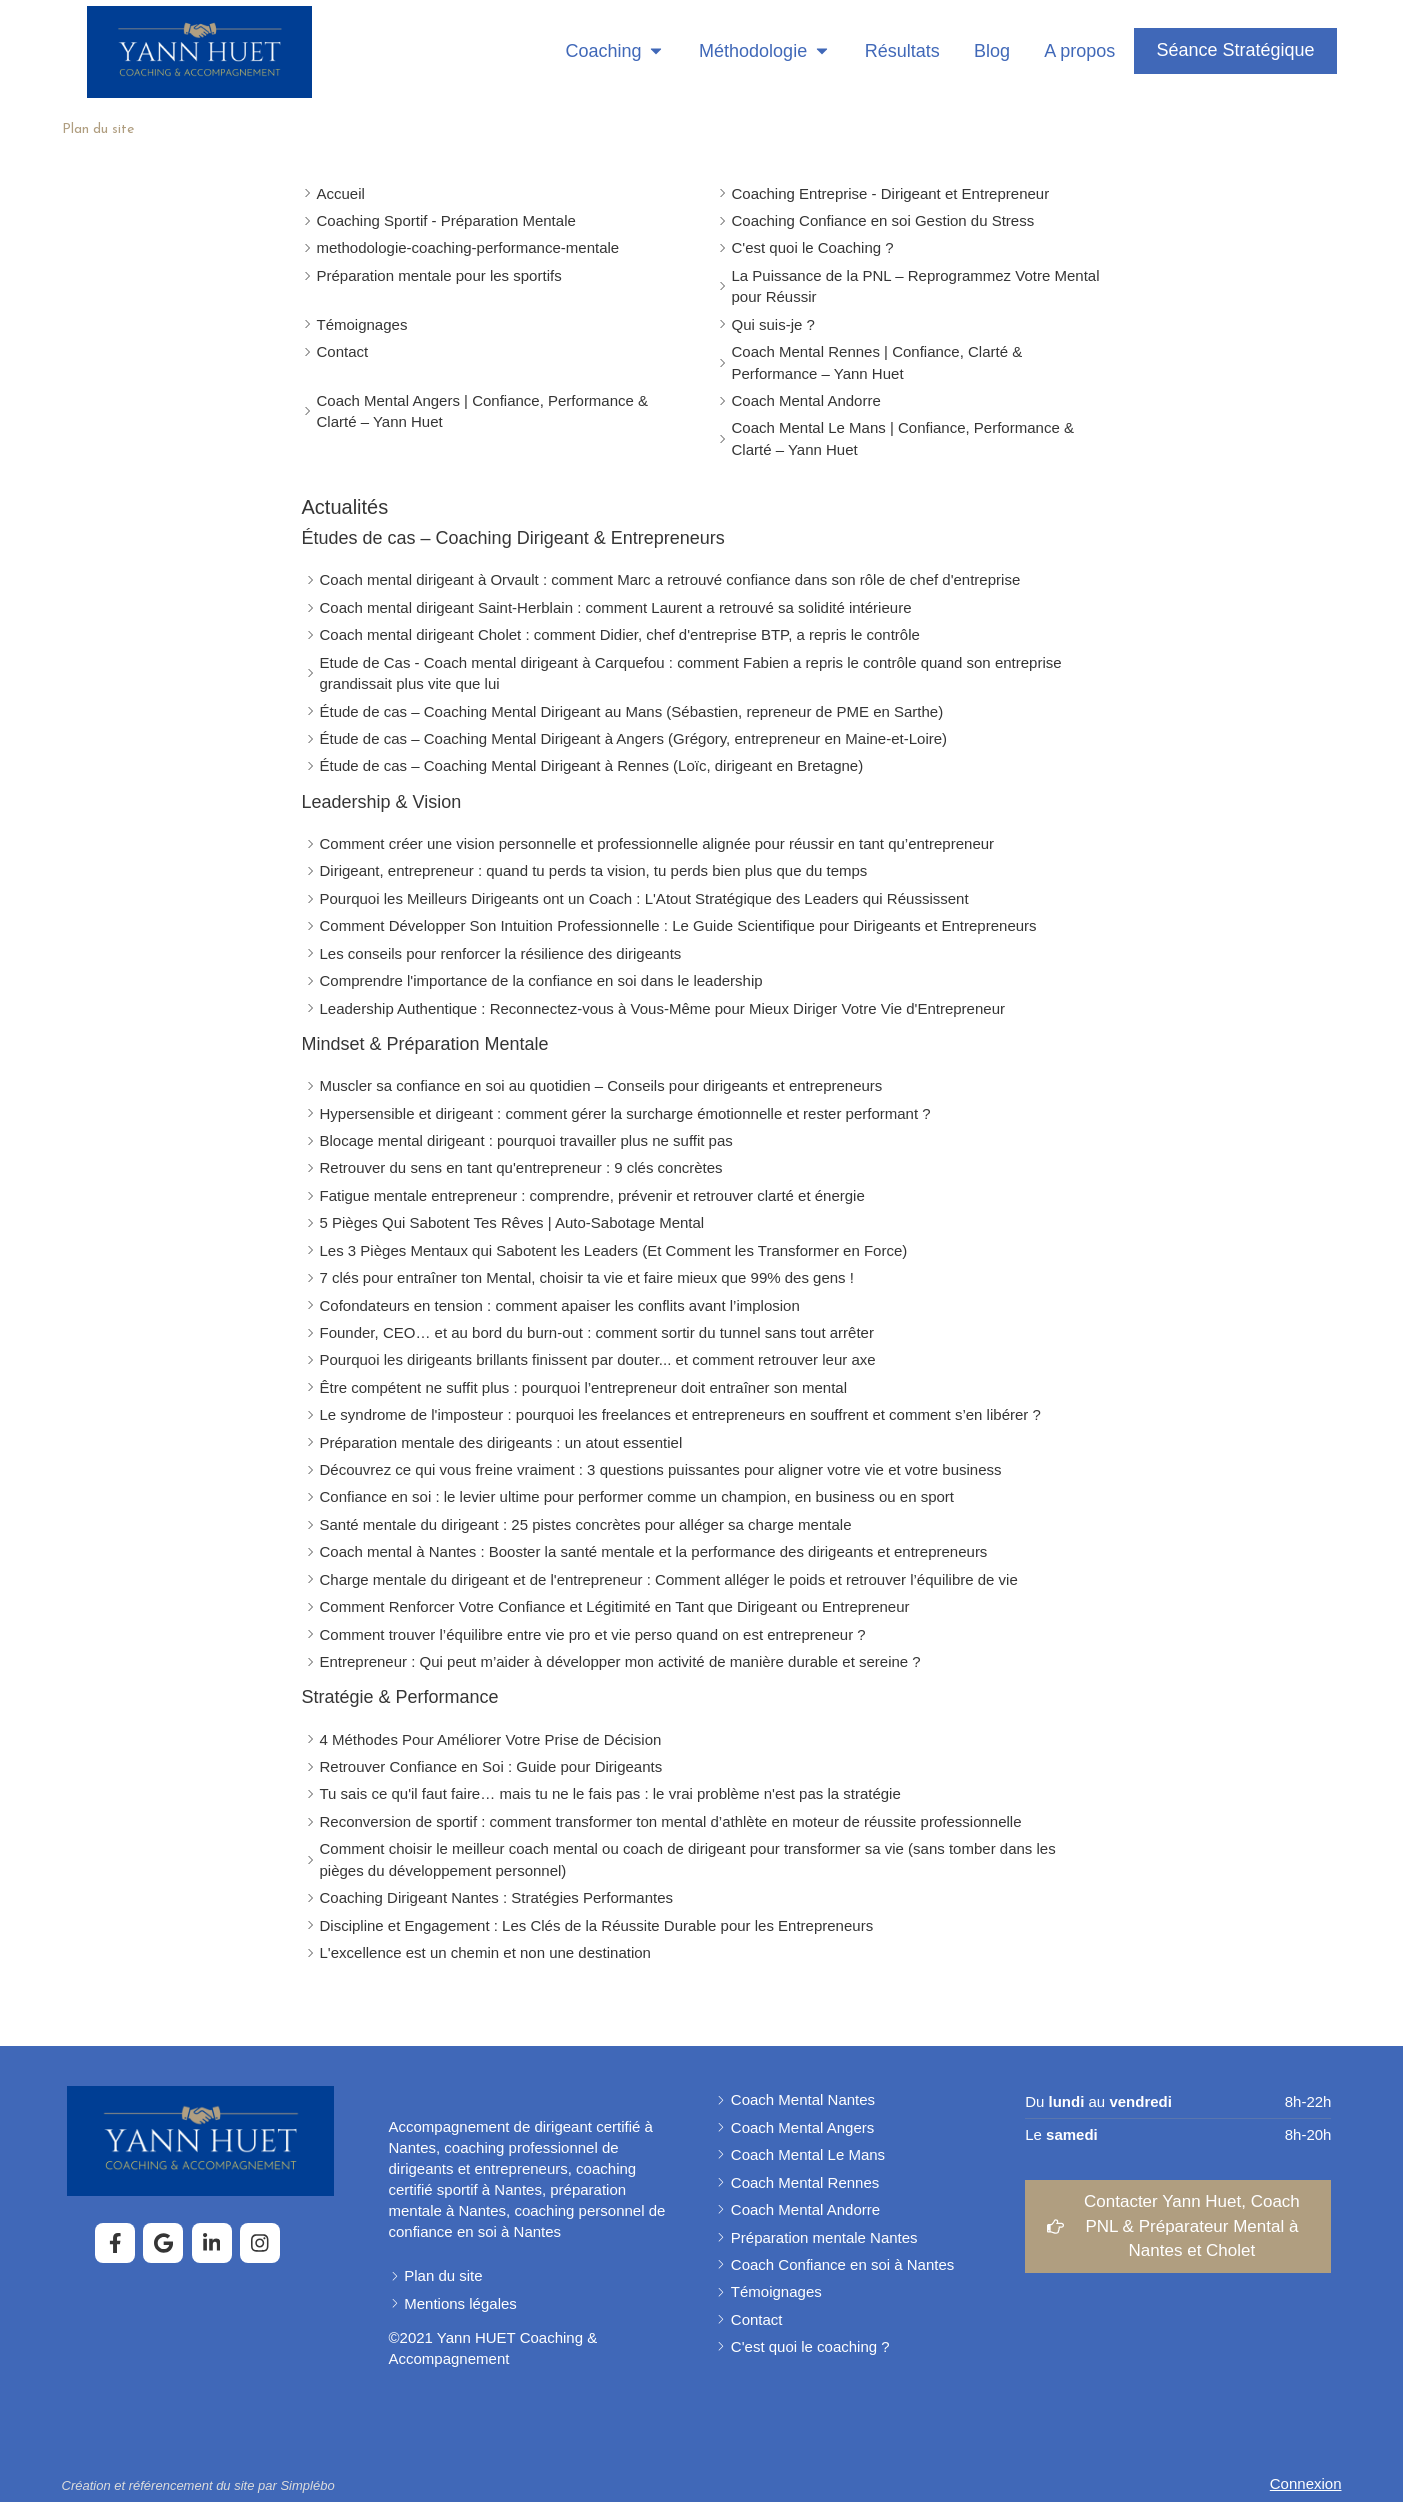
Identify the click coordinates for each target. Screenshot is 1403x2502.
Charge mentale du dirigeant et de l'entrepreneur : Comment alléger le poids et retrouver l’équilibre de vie (669, 1579)
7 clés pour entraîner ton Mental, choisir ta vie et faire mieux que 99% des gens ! (587, 1277)
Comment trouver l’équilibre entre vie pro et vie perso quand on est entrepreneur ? (593, 1634)
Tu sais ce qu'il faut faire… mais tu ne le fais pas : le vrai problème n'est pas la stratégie (610, 1793)
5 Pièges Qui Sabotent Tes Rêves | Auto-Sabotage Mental (512, 1222)
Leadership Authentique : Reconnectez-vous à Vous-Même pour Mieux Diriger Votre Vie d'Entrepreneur (662, 1008)
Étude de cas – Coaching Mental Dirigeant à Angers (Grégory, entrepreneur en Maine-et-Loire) (634, 738)
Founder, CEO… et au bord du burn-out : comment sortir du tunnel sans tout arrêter (597, 1332)
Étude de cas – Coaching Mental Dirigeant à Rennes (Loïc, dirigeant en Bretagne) (592, 765)
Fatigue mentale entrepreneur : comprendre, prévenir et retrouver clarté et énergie (592, 1195)
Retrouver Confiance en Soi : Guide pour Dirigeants (491, 1766)
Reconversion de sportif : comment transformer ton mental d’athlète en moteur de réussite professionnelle (671, 1821)
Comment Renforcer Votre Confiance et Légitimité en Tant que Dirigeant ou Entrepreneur (615, 1606)
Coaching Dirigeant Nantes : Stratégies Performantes (497, 1897)
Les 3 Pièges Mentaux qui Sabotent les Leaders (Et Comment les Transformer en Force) (614, 1250)
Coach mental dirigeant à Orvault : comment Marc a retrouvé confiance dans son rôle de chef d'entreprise (670, 579)
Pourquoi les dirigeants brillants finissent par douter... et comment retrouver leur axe (598, 1359)
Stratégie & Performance (400, 1697)
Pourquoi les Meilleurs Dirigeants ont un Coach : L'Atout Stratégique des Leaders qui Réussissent (644, 898)
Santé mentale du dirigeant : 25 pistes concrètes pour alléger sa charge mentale (586, 1524)
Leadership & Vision (382, 802)
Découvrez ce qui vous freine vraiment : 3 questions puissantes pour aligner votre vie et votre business (661, 1469)
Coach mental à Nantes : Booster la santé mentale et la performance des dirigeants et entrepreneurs (654, 1551)
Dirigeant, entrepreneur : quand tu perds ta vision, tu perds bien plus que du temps (594, 870)
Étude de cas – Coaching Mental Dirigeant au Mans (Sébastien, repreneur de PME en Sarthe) (632, 711)
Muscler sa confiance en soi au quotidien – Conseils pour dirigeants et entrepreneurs (601, 1085)
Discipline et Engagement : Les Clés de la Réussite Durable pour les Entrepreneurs (597, 1925)
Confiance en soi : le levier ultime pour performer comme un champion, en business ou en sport (637, 1496)
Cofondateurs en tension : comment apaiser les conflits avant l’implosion (560, 1305)
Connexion (1306, 2483)
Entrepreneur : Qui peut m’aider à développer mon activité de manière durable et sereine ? (620, 1661)
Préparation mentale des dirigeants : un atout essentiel (501, 1442)
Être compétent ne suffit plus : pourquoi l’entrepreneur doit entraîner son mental (584, 1387)
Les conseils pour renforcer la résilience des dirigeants (501, 953)
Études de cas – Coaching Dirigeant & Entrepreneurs (513, 538)
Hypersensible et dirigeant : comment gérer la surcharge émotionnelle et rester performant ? (625, 1113)
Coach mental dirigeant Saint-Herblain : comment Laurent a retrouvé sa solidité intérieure (616, 607)
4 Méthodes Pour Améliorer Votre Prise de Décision (491, 1739)
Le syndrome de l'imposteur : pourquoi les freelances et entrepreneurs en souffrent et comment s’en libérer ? (680, 1414)
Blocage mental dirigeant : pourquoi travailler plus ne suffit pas (526, 1140)
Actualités (345, 507)
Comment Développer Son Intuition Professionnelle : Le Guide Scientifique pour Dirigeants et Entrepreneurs (678, 925)
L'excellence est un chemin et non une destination (485, 1952)
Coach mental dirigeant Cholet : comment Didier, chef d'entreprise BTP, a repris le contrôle (620, 634)
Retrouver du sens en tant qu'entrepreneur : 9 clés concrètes (521, 1167)
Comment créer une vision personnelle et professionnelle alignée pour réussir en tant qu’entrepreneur (657, 843)
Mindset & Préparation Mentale (425, 1044)
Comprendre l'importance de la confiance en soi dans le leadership (541, 980)
